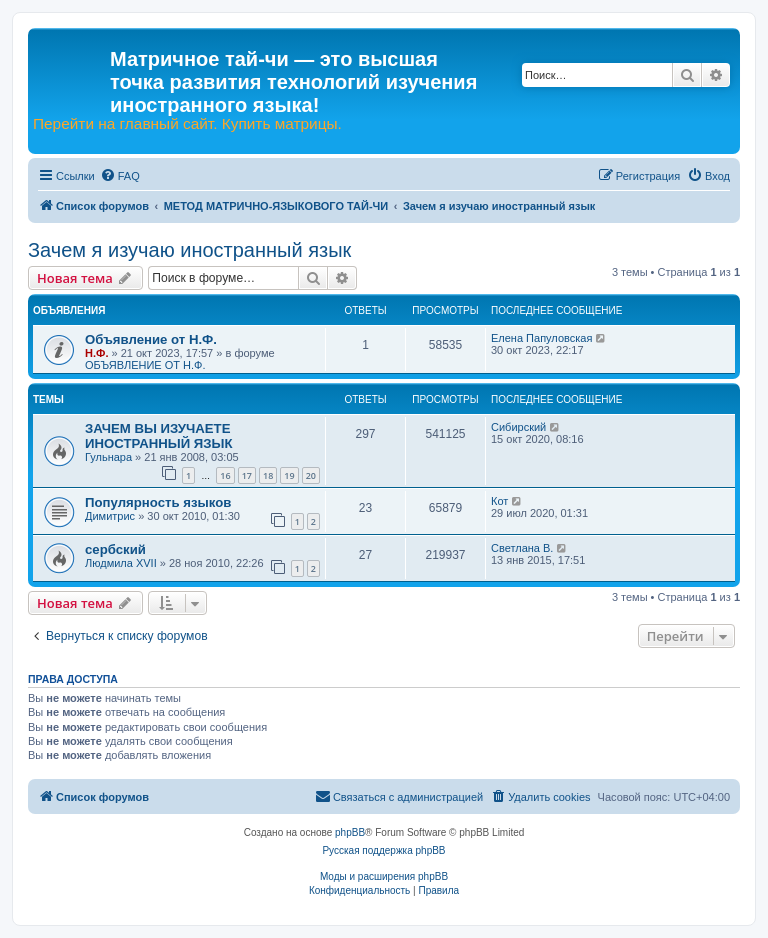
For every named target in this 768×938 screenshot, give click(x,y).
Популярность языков (158, 502)
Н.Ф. (96, 353)
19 (289, 475)
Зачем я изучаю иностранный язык (189, 250)
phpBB (350, 832)
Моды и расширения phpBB (384, 876)
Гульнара (108, 457)
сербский (115, 549)
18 (268, 475)
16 (225, 475)
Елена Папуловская (541, 338)
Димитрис (110, 516)
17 (247, 475)
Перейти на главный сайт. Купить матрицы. (187, 124)
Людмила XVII (121, 563)
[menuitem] (120, 176)
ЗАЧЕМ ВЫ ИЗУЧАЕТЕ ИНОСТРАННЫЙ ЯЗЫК (158, 436)
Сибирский (518, 427)
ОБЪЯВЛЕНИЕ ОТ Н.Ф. (145, 365)
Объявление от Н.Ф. (151, 339)
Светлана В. (522, 548)
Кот (499, 501)
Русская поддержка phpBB (383, 850)
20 (311, 475)
